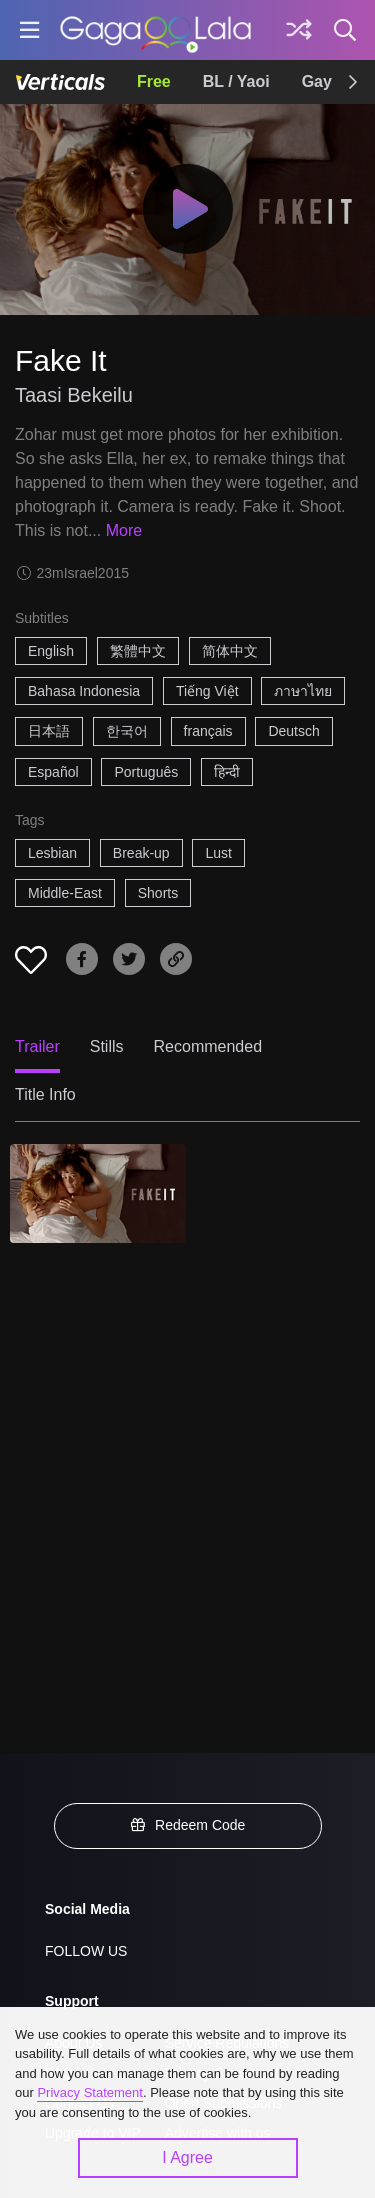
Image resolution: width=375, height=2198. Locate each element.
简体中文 (230, 651)
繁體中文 (138, 651)
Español (53, 772)
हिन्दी (227, 772)
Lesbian (52, 853)
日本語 (49, 731)
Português (146, 772)
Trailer (37, 1046)
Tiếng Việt (207, 691)
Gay (317, 81)
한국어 (127, 731)
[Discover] (299, 30)
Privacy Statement (90, 2092)
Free (154, 81)
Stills (107, 1046)
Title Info (45, 1094)
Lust (218, 853)
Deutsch (293, 731)
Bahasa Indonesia (84, 691)
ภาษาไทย (303, 691)
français (208, 731)
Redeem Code (188, 1825)
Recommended (208, 1046)
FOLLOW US (86, 1951)
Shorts (158, 893)
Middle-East (65, 893)
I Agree (187, 2157)
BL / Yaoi (236, 81)
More (124, 530)
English (51, 651)
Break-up (141, 853)
